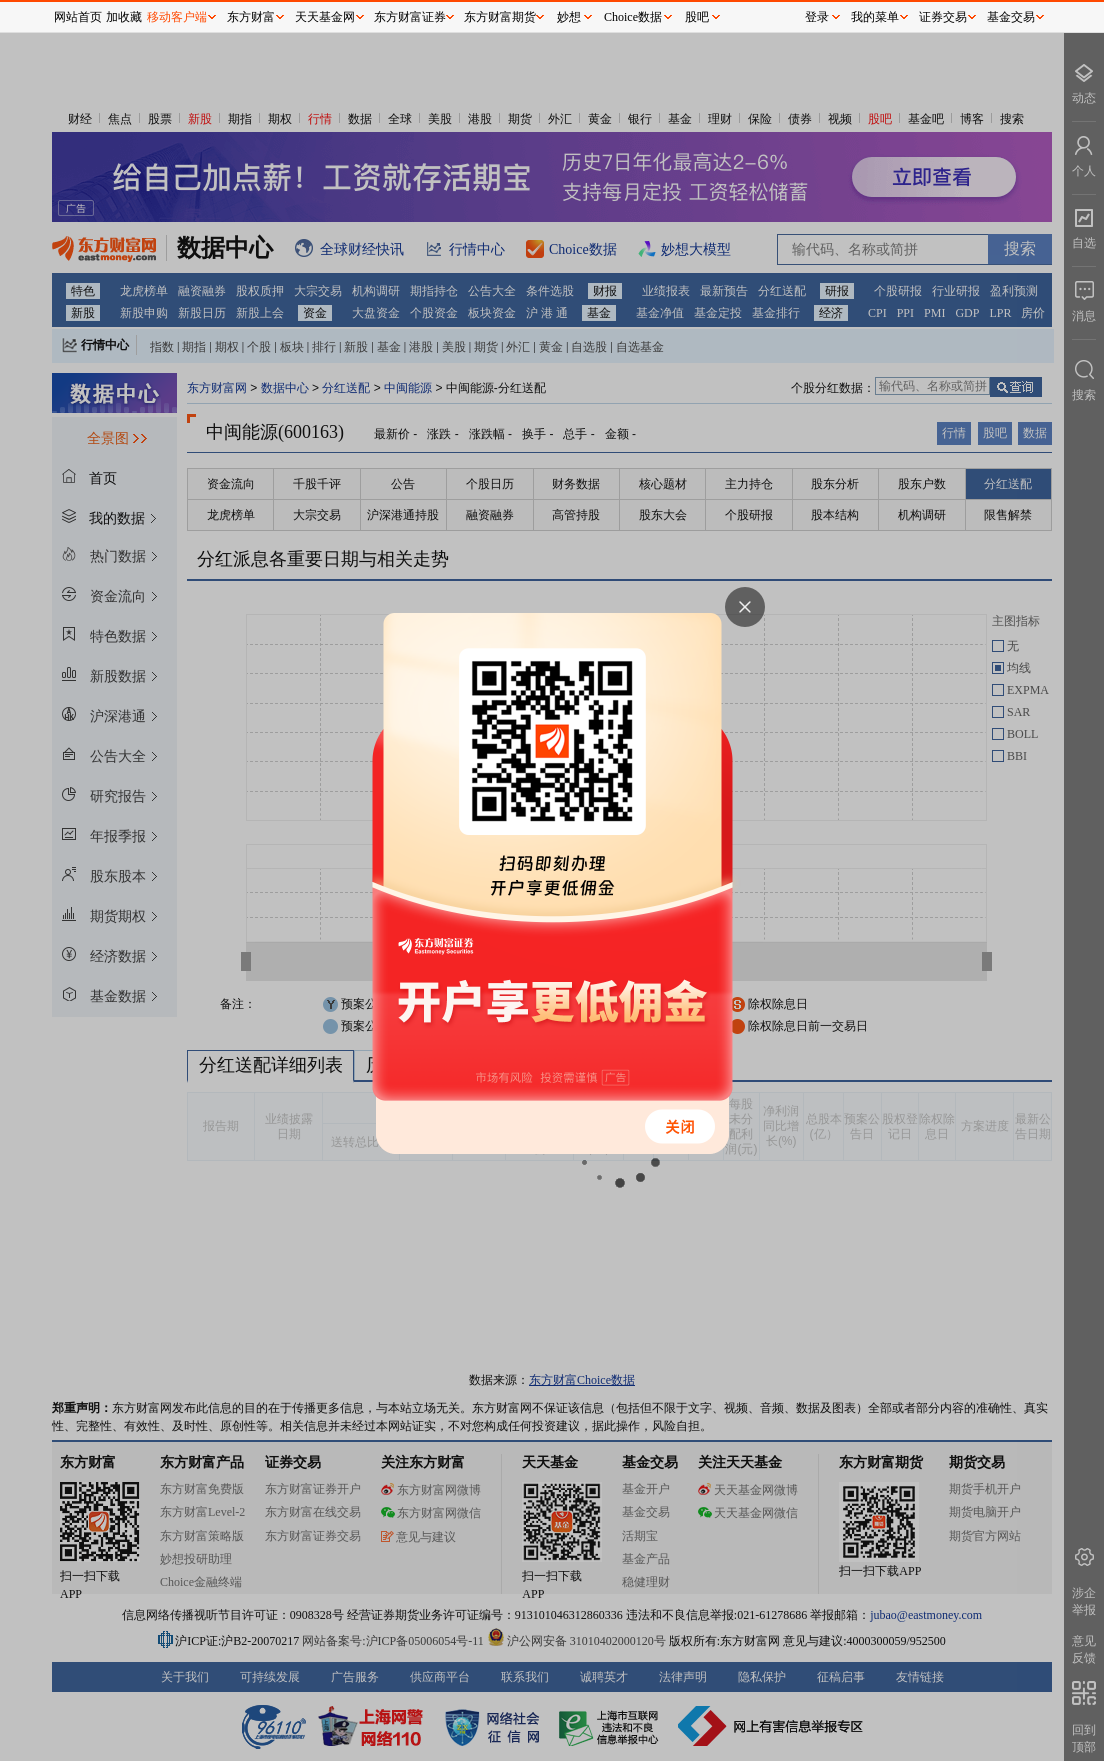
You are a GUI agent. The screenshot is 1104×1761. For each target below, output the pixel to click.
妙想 (569, 17)
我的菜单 (875, 17)
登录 (817, 17)
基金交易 (1011, 17)
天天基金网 (325, 17)
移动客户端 (177, 17)
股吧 (697, 17)
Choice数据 (633, 17)
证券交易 (943, 17)
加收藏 (124, 17)
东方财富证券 (410, 17)
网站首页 (78, 17)
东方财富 (251, 17)
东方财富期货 (500, 17)
